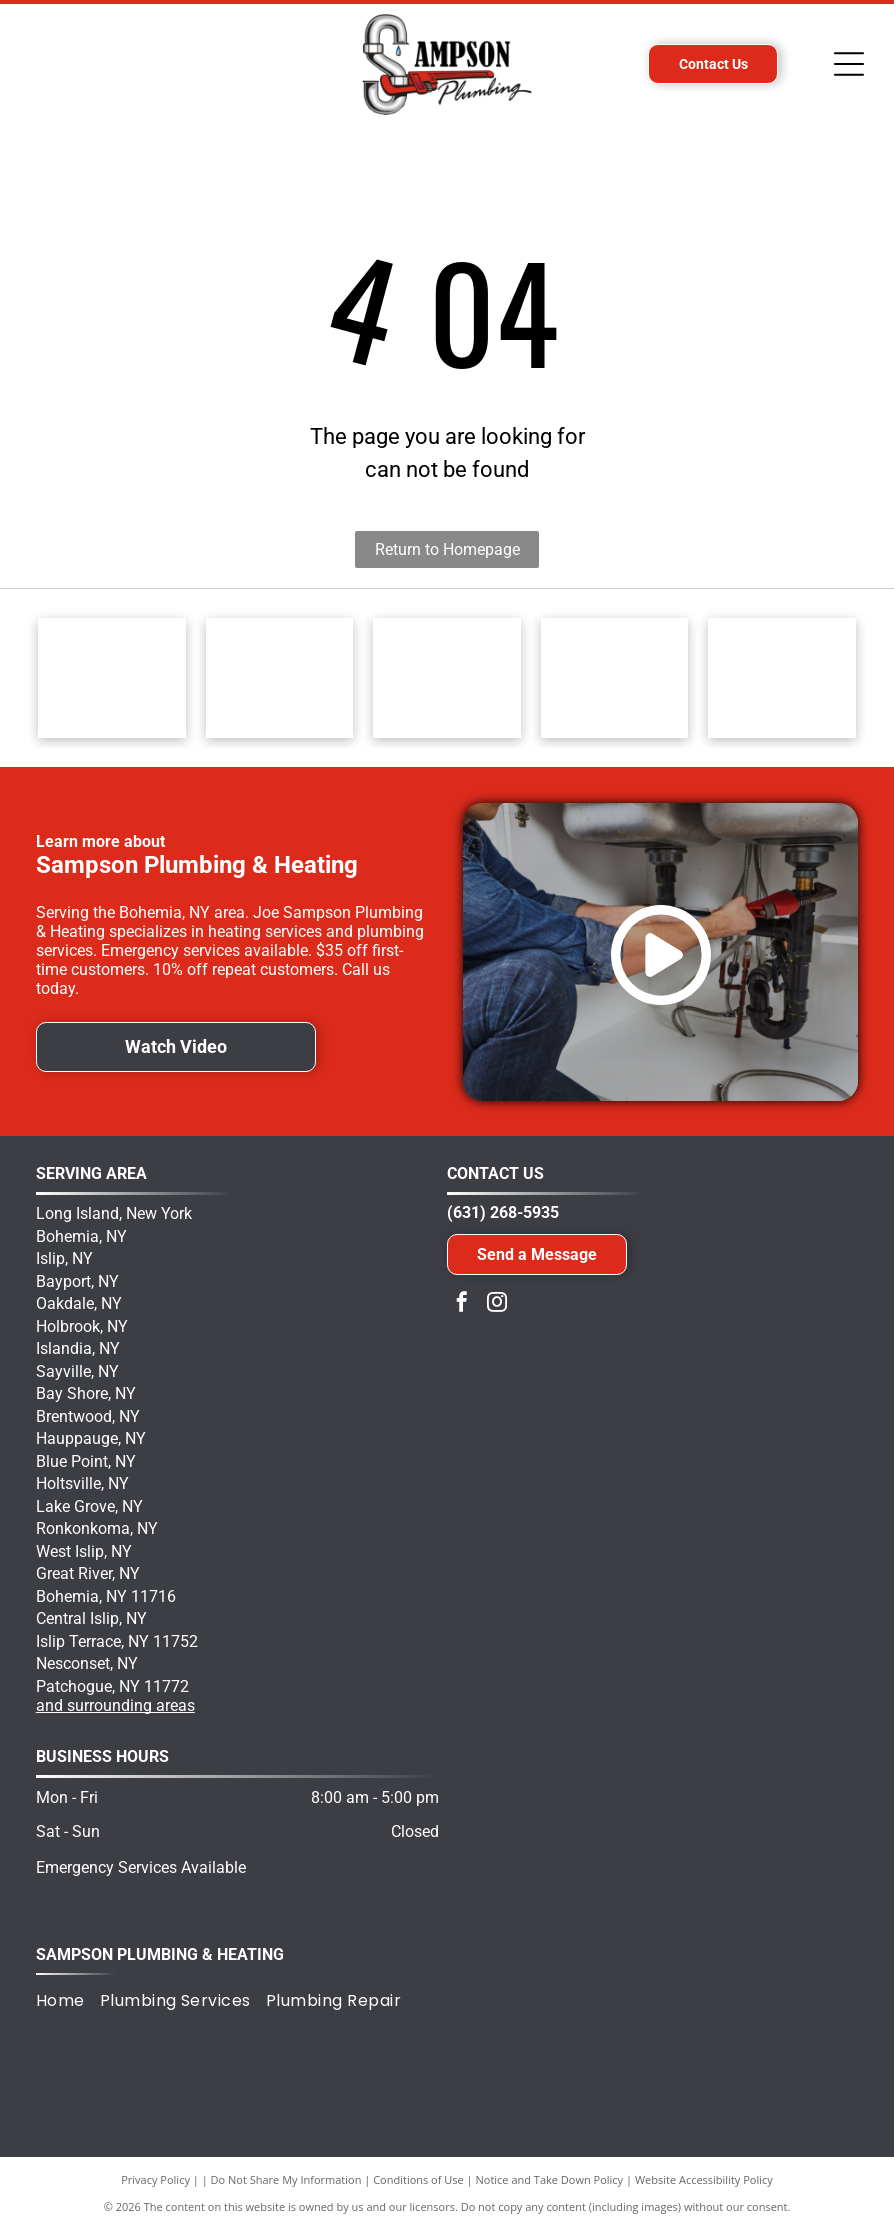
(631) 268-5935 (503, 1212)
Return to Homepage (447, 549)
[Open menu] (849, 64)
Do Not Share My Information (286, 2179)
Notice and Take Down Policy (550, 2179)
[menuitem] (68, 2000)
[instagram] (497, 1304)
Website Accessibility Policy (704, 2179)
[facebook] (462, 1304)
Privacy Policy (155, 2179)
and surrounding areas (115, 1705)
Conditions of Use (418, 2179)
